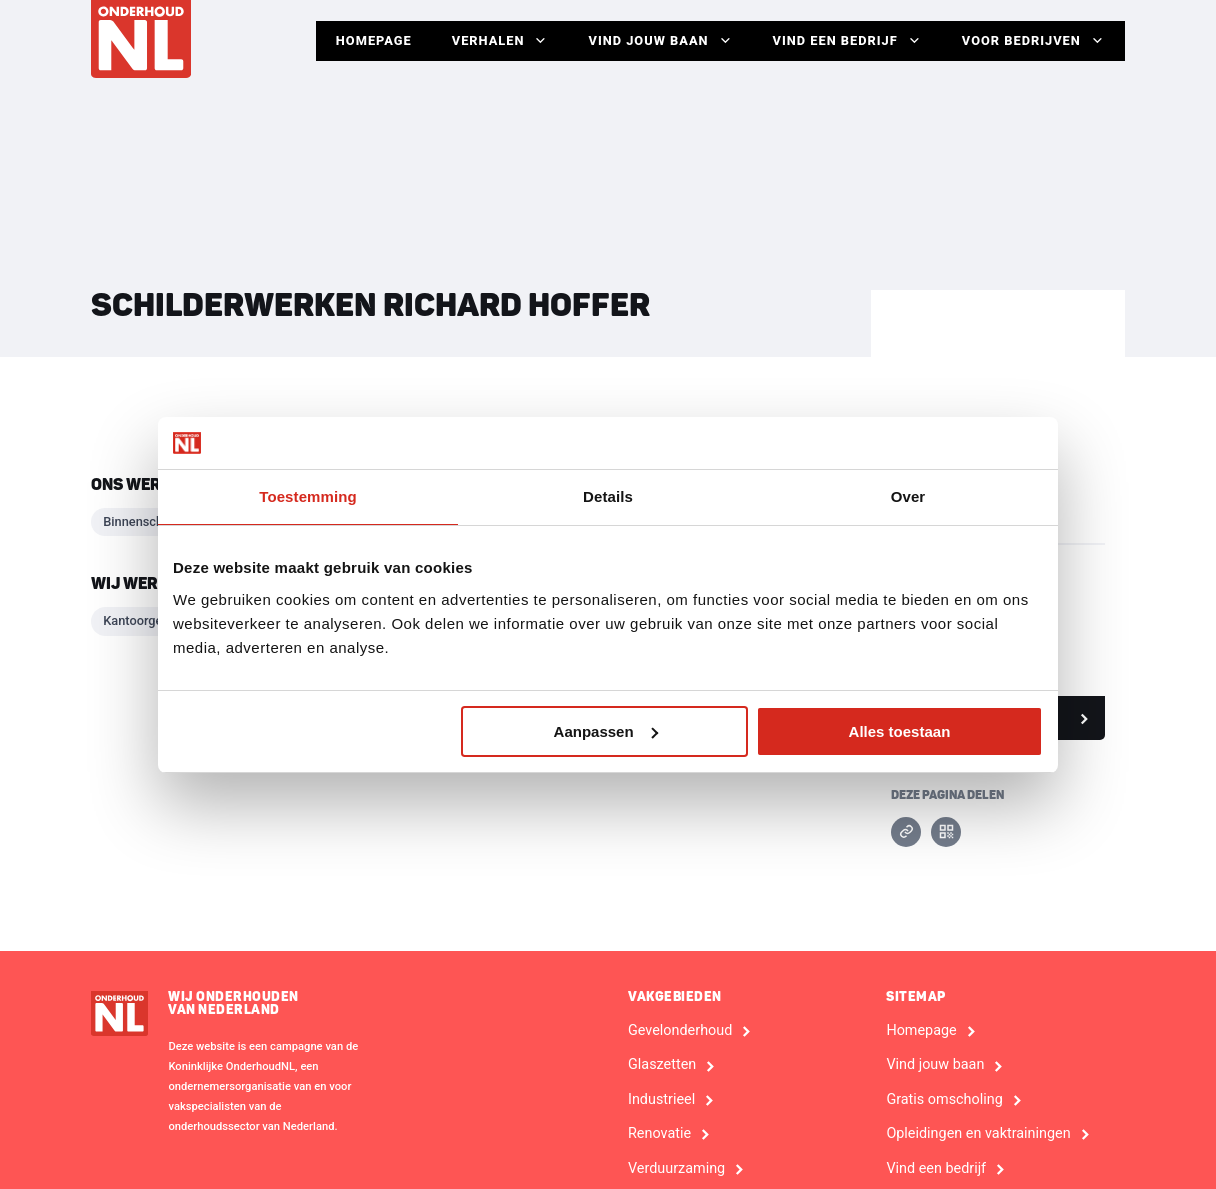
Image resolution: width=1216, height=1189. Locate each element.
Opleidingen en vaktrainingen (978, 1134)
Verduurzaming (676, 1169)
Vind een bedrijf (847, 41)
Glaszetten (662, 1065)
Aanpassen (606, 731)
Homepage (374, 40)
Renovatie (659, 1134)
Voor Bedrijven (1033, 41)
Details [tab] (608, 496)
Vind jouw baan (660, 41)
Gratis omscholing (944, 1100)
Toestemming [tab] (308, 496)
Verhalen (500, 41)
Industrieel (661, 1100)
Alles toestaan (900, 731)
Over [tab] (908, 496)
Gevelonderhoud (680, 1031)
